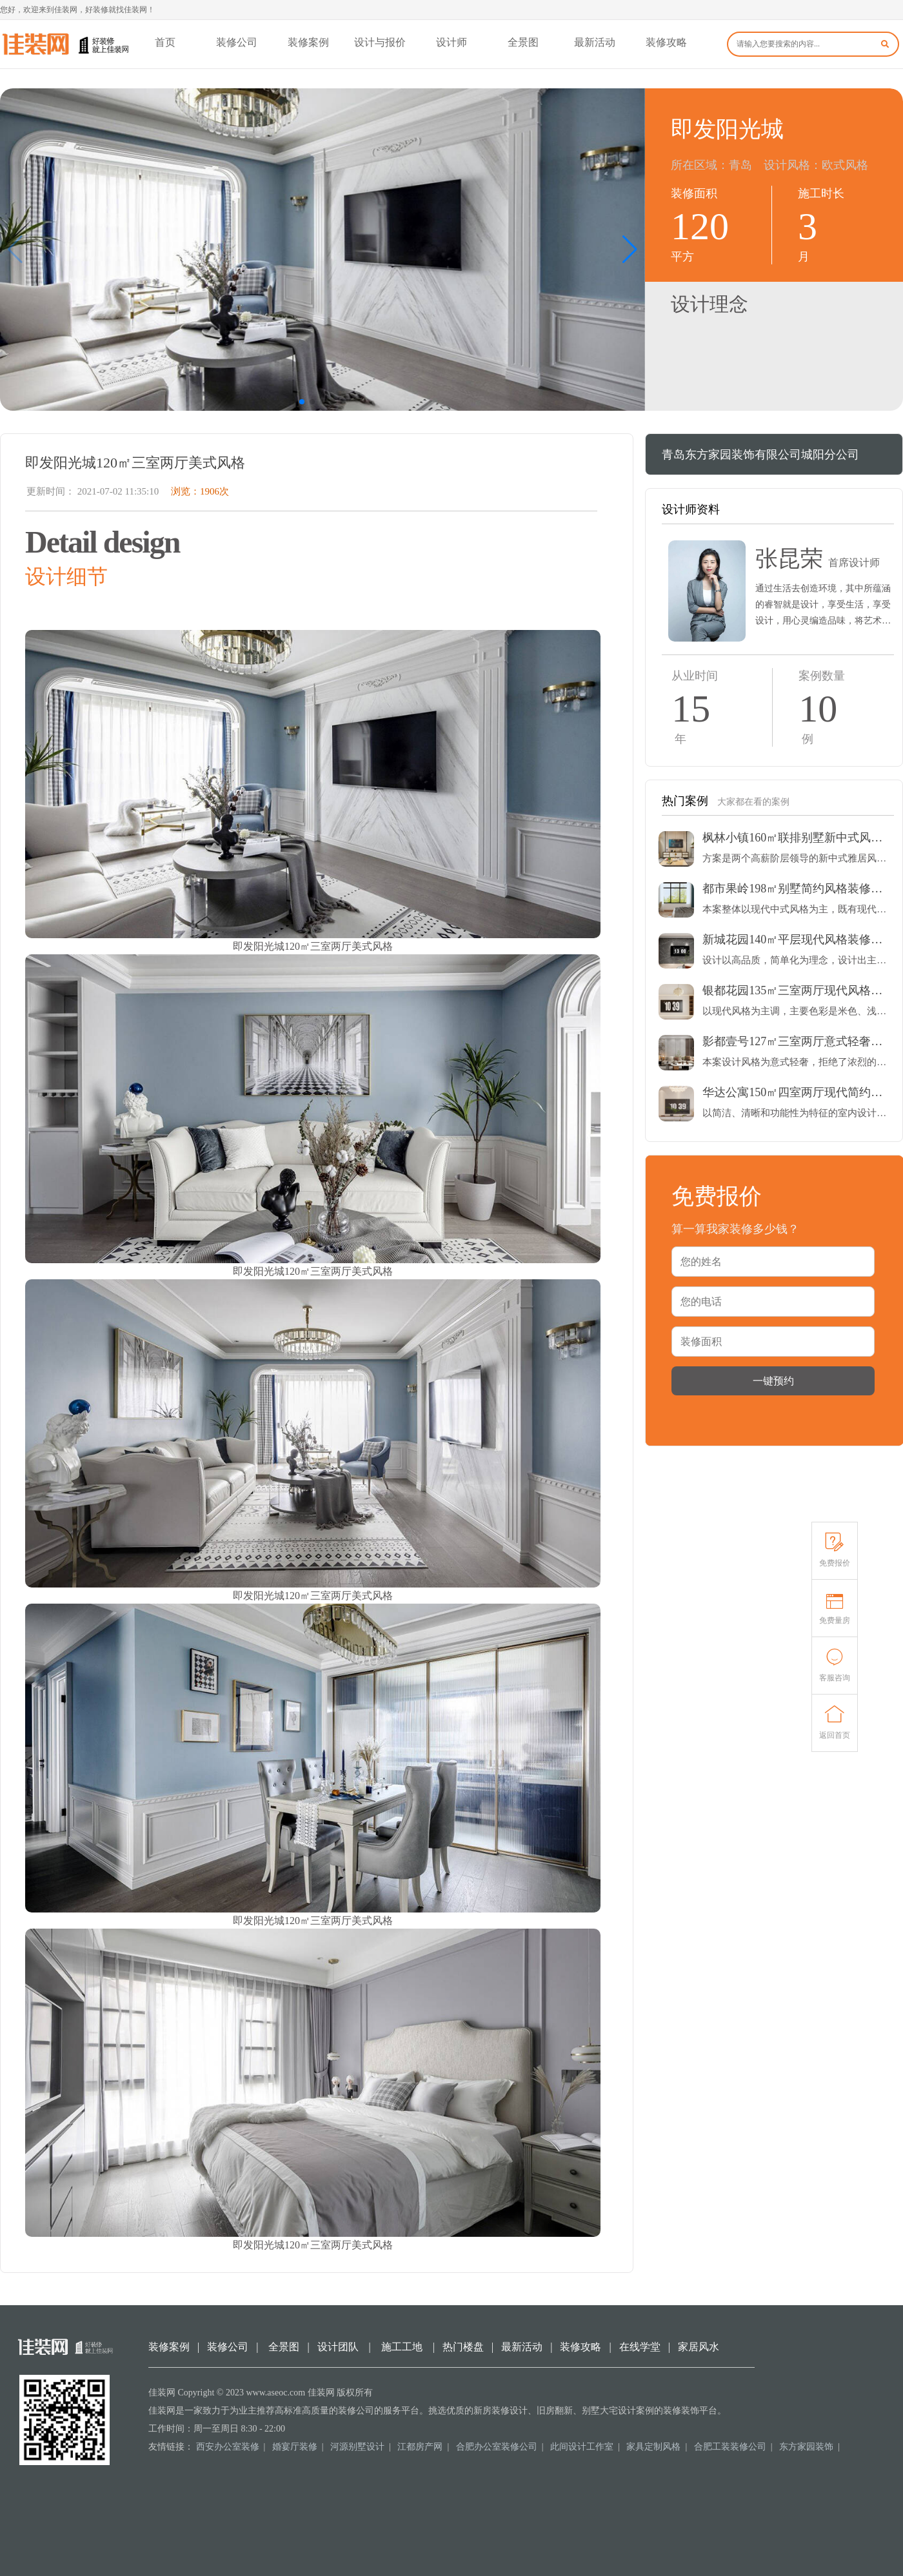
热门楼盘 (463, 2346)
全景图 (523, 42)
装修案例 (308, 42)
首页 (165, 42)
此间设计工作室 (581, 2447)
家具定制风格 (653, 2447)
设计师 (451, 42)
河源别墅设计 (357, 2447)
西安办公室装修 (227, 2447)
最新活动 (594, 42)
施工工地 (401, 2346)
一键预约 (773, 1380)
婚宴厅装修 (294, 2447)
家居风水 (698, 2346)
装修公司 (236, 42)
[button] (630, 249)
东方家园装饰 (806, 2447)
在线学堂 (639, 2346)
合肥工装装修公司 (730, 2447)
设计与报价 (380, 42)
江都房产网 (419, 2447)
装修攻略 (666, 42)
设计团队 (338, 2346)
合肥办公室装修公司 (496, 2447)
